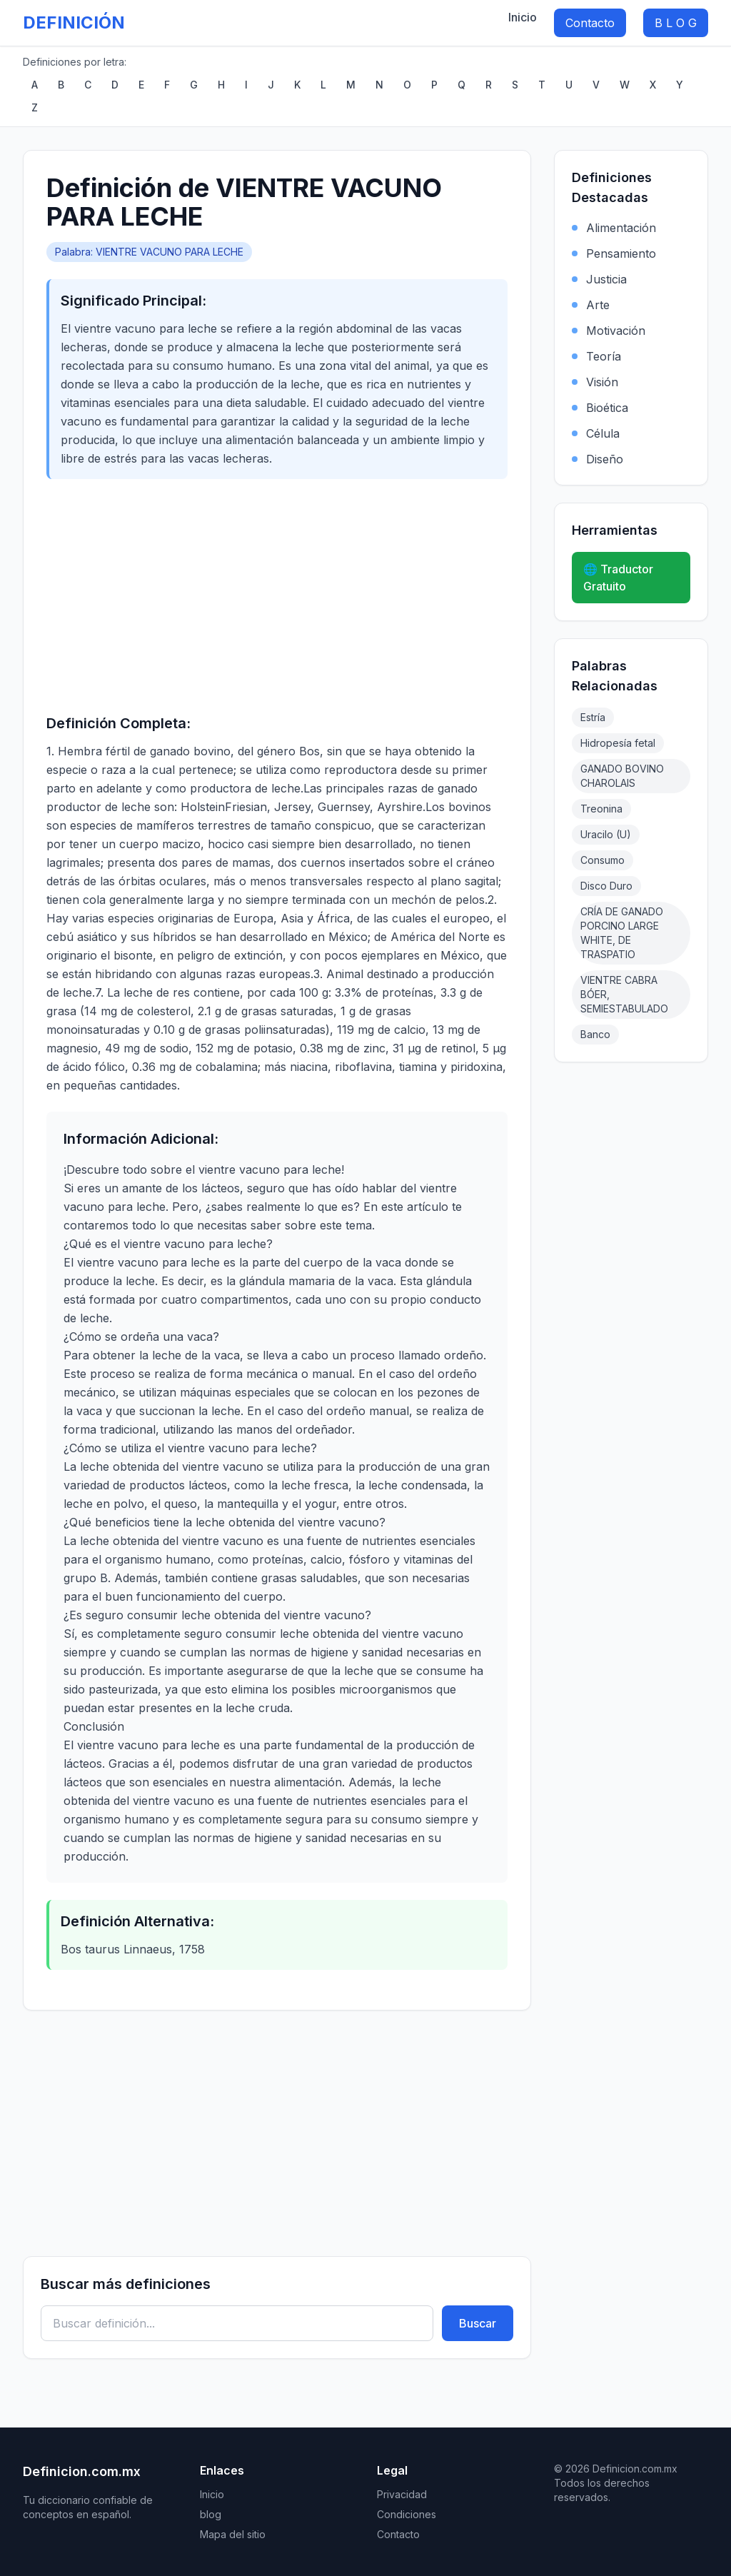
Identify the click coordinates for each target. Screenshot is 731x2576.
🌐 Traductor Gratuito (618, 577)
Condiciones (406, 2514)
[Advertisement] (277, 596)
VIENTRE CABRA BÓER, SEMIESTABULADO (624, 994)
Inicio (522, 17)
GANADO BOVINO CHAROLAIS (622, 776)
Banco (595, 1034)
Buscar (477, 2323)
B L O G (676, 23)
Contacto (590, 23)
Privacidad (402, 2494)
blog (210, 2514)
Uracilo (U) (605, 834)
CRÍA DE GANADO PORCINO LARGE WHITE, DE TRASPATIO (621, 932)
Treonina (601, 809)
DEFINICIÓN (74, 22)
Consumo (602, 860)
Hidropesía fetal (617, 743)
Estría (592, 717)
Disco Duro (606, 886)
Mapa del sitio (233, 2534)
